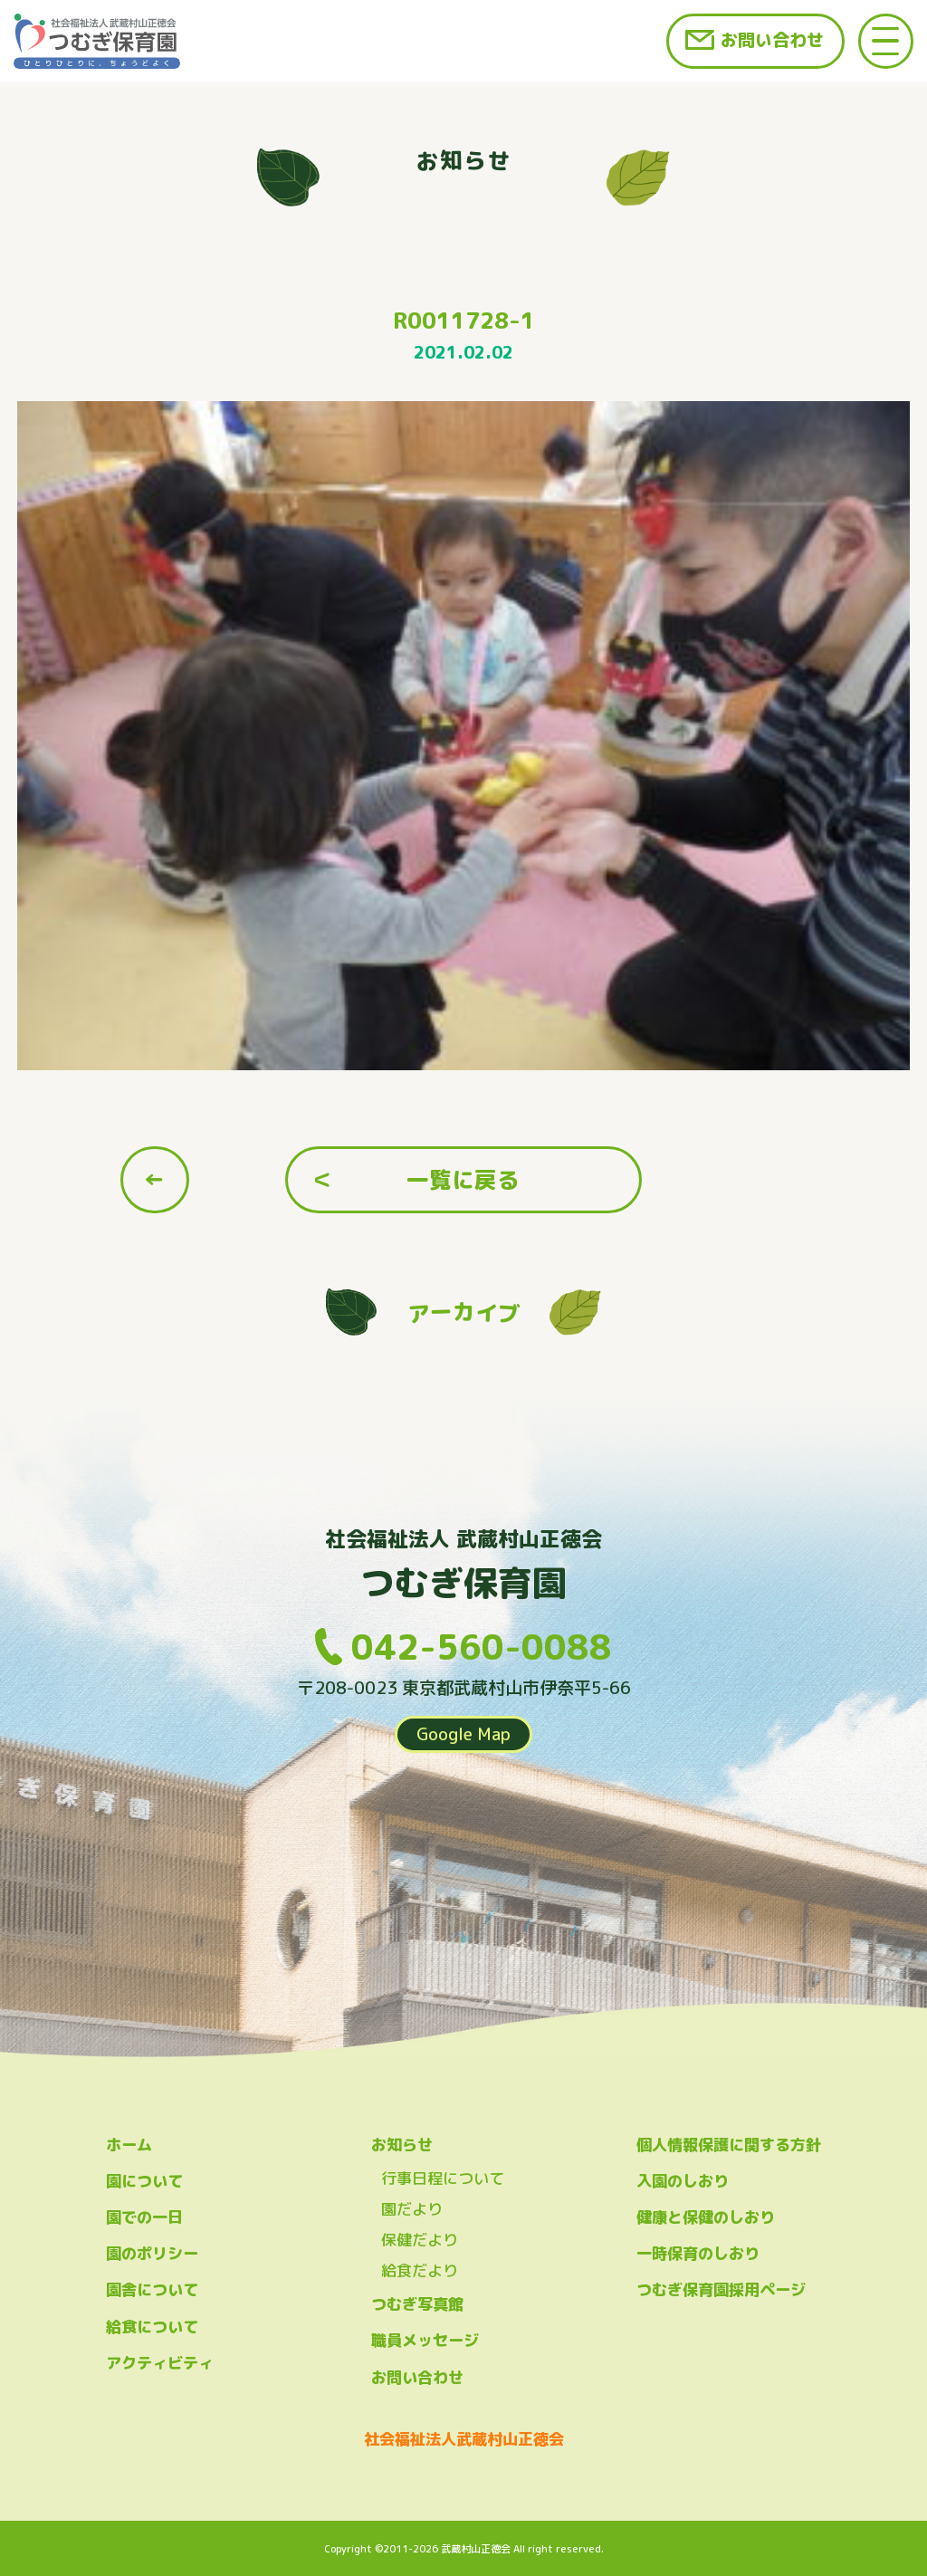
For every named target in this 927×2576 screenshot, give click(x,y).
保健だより (419, 2239)
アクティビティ (160, 2362)
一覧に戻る (463, 1179)
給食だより (419, 2270)
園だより (412, 2208)
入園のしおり (682, 2180)
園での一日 (144, 2217)
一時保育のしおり (698, 2253)
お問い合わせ (772, 40)
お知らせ (402, 2144)
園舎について (152, 2289)
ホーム (129, 2144)
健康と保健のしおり (705, 2217)
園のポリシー (152, 2253)
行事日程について (442, 2178)
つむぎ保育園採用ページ (721, 2289)
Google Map (463, 1734)
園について (144, 2180)
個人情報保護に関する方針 (728, 2144)
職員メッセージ (425, 2340)
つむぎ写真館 (417, 2304)
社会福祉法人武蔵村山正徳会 (464, 2438)
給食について (152, 2326)
